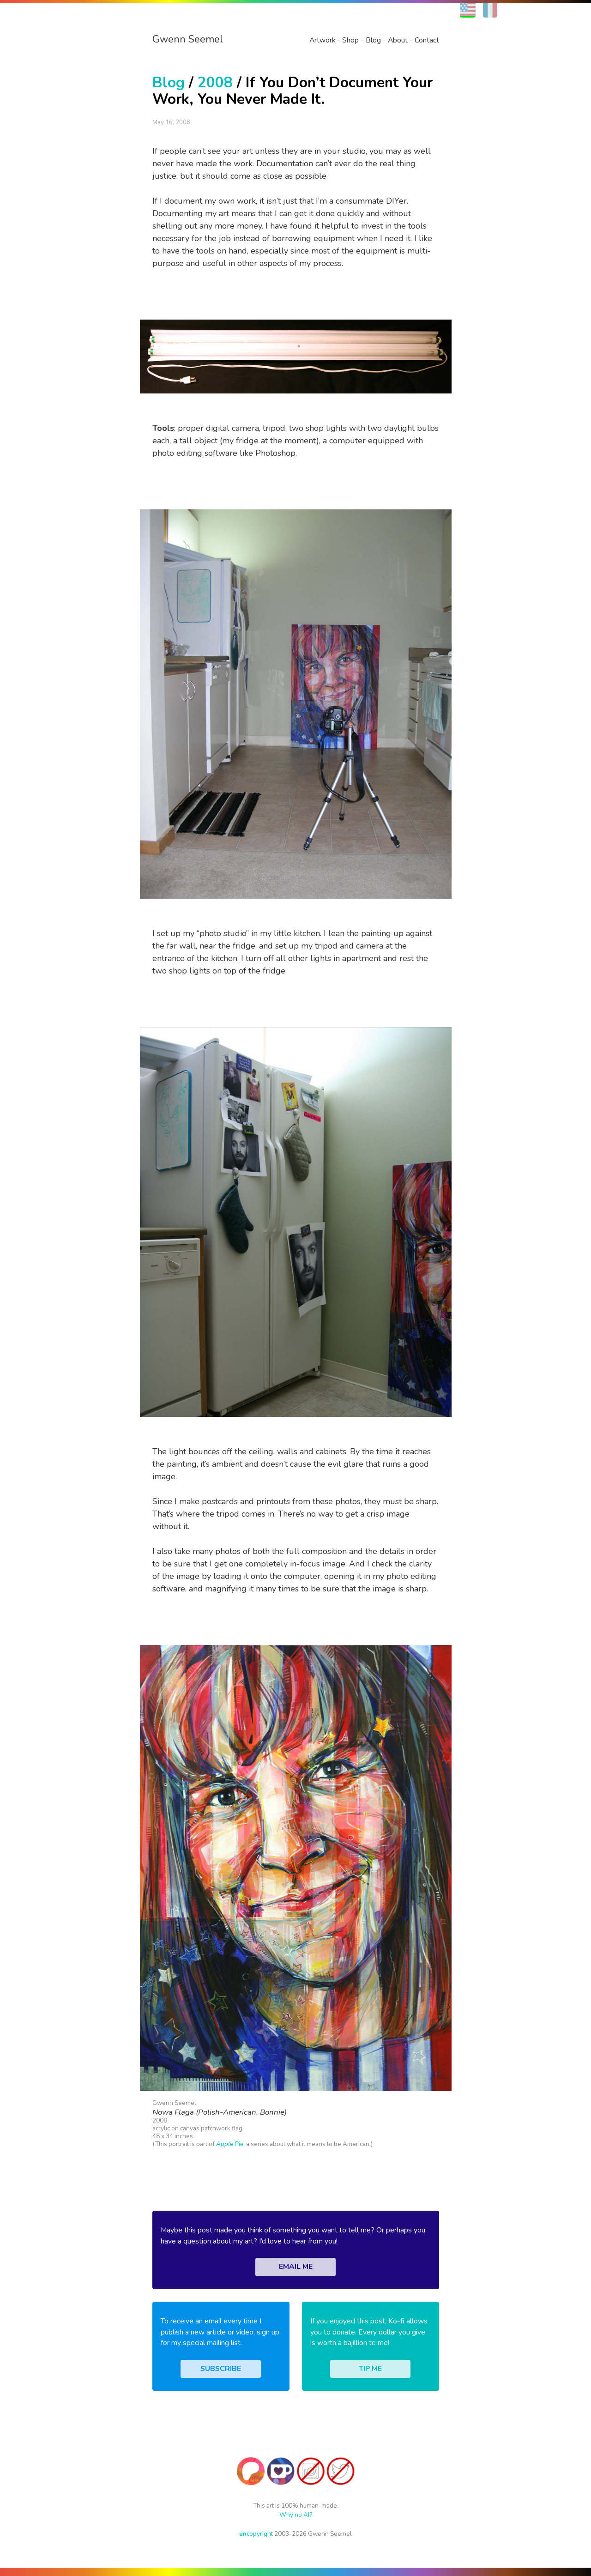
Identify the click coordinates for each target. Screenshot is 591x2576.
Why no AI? (295, 2514)
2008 (215, 82)
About (398, 40)
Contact (427, 40)
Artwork (322, 40)
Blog (373, 40)
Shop (350, 40)
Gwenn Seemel (187, 39)
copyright (256, 2533)
